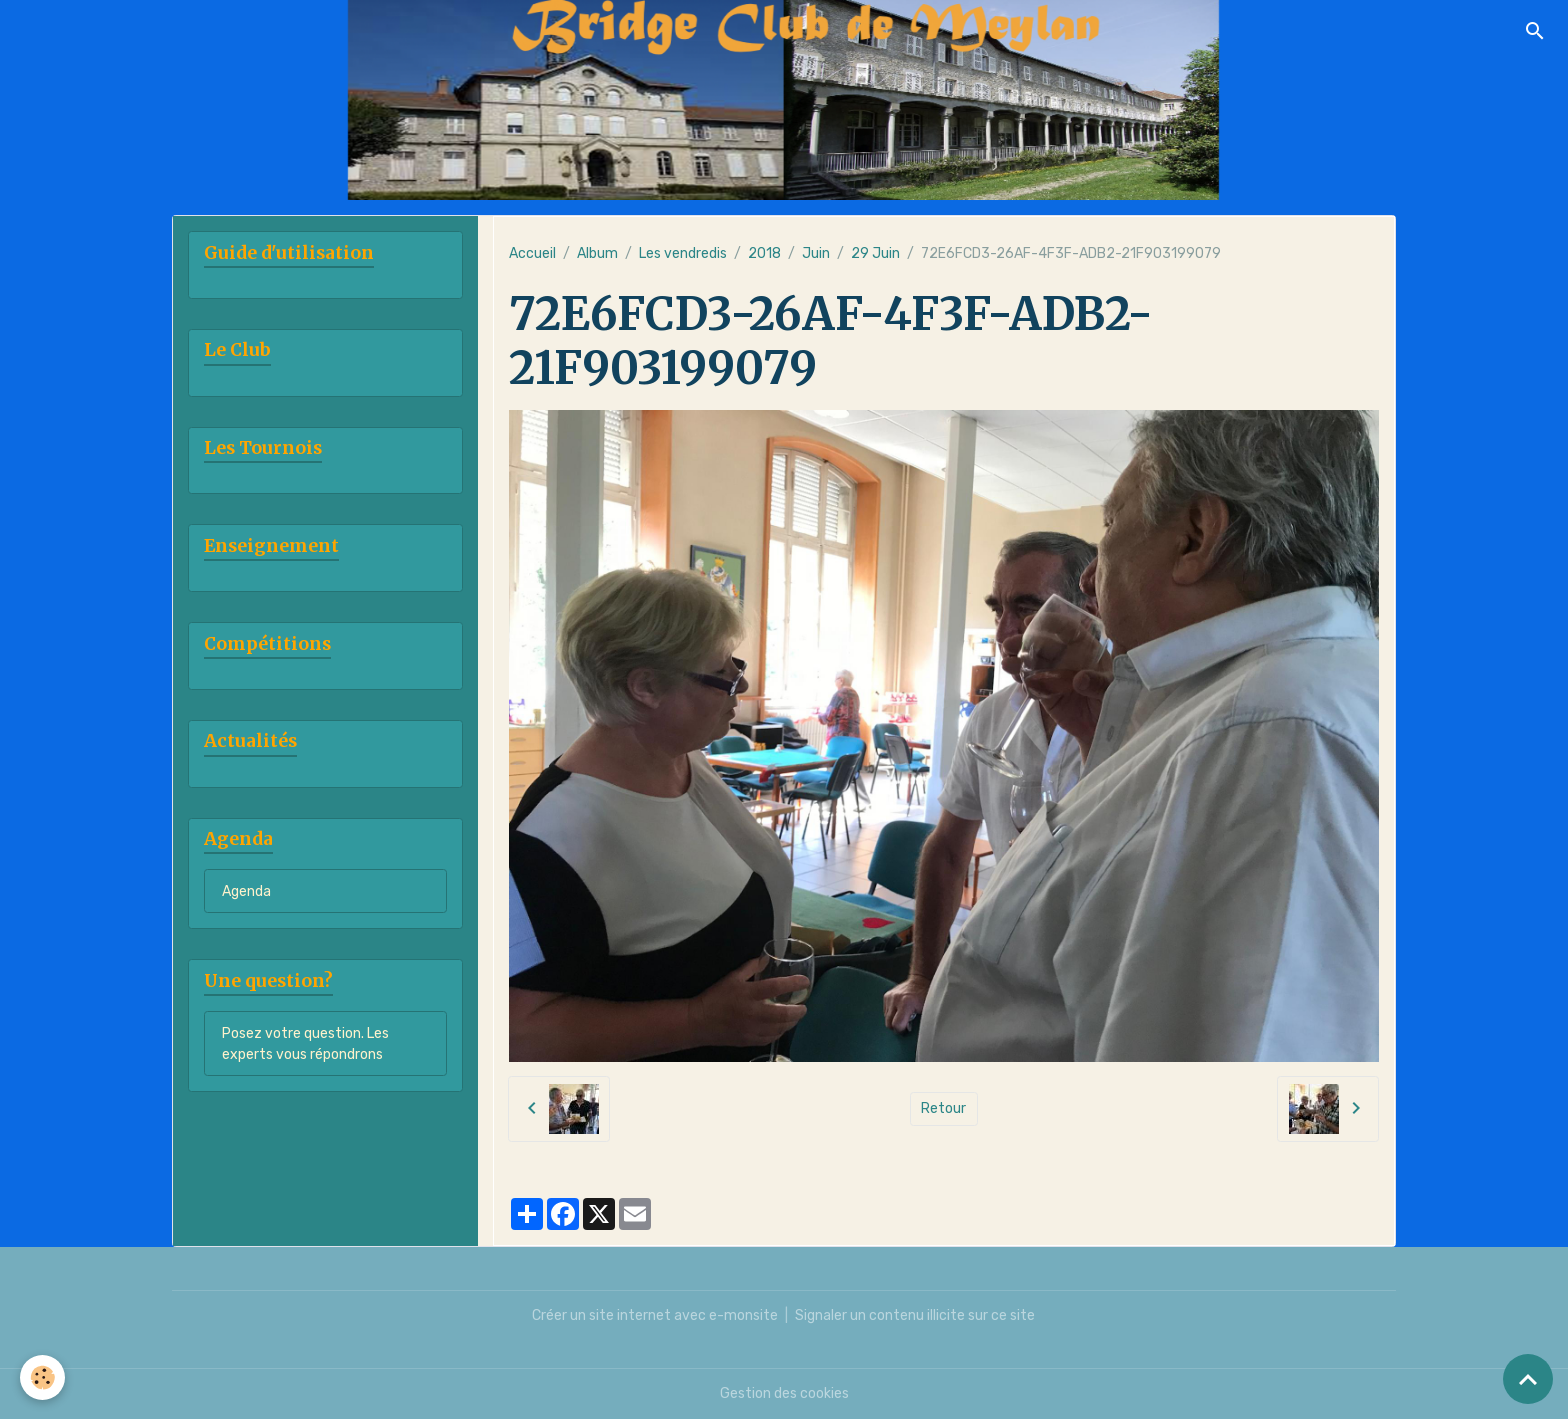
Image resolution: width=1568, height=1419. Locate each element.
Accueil (532, 253)
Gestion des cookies (784, 1393)
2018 (764, 253)
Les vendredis (683, 253)
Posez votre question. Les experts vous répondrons (305, 1044)
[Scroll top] (1528, 1379)
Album (597, 253)
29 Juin (875, 253)
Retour (943, 1108)
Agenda (246, 891)
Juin (816, 253)
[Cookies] (42, 1377)
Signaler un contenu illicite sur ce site (915, 1315)
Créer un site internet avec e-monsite (655, 1315)
